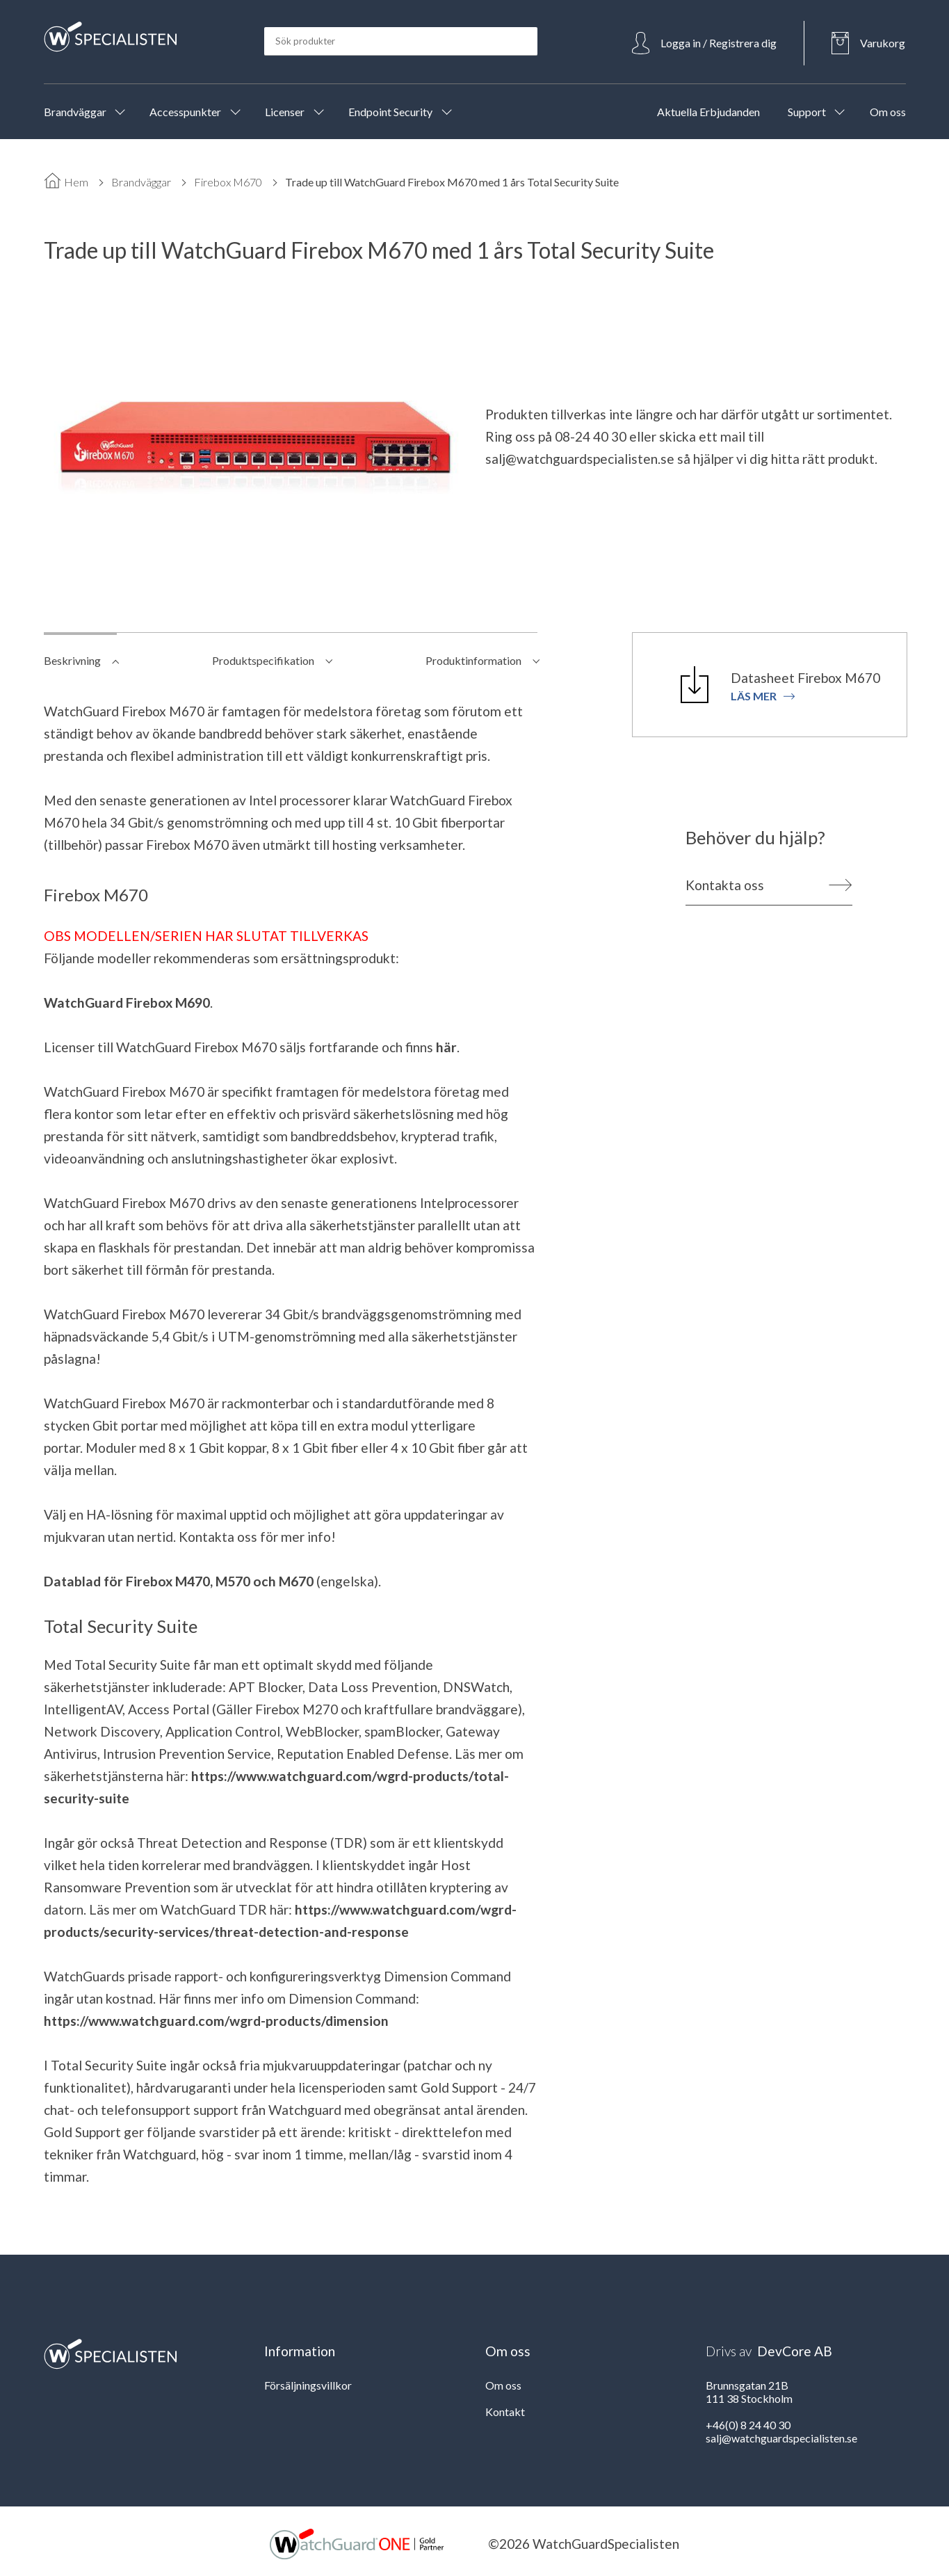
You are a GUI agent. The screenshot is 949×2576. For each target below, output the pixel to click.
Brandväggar (141, 181)
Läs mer (763, 695)
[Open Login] (704, 43)
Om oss (503, 2385)
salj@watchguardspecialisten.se (579, 459)
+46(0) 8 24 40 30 (748, 2424)
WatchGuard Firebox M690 (127, 1003)
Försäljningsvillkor (308, 2385)
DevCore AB (794, 2351)
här (446, 1047)
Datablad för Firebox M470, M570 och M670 (179, 1581)
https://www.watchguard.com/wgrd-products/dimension (216, 2021)
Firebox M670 (228, 181)
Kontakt (505, 2411)
